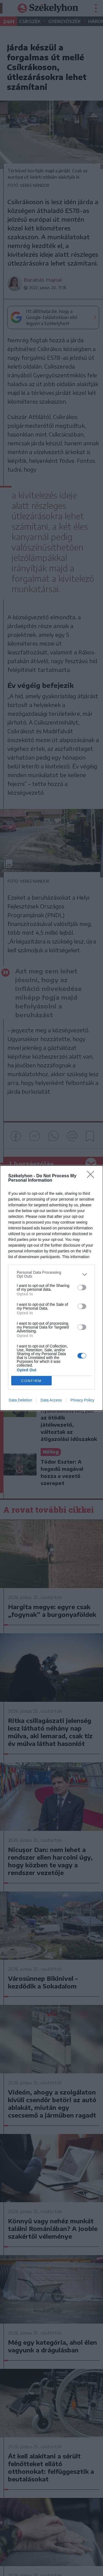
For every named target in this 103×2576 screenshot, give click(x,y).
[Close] (92, 1176)
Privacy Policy (82, 1400)
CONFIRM (31, 1381)
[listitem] (51, 1274)
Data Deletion (20, 1400)
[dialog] (51, 1288)
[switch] (81, 1287)
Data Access (51, 1400)
